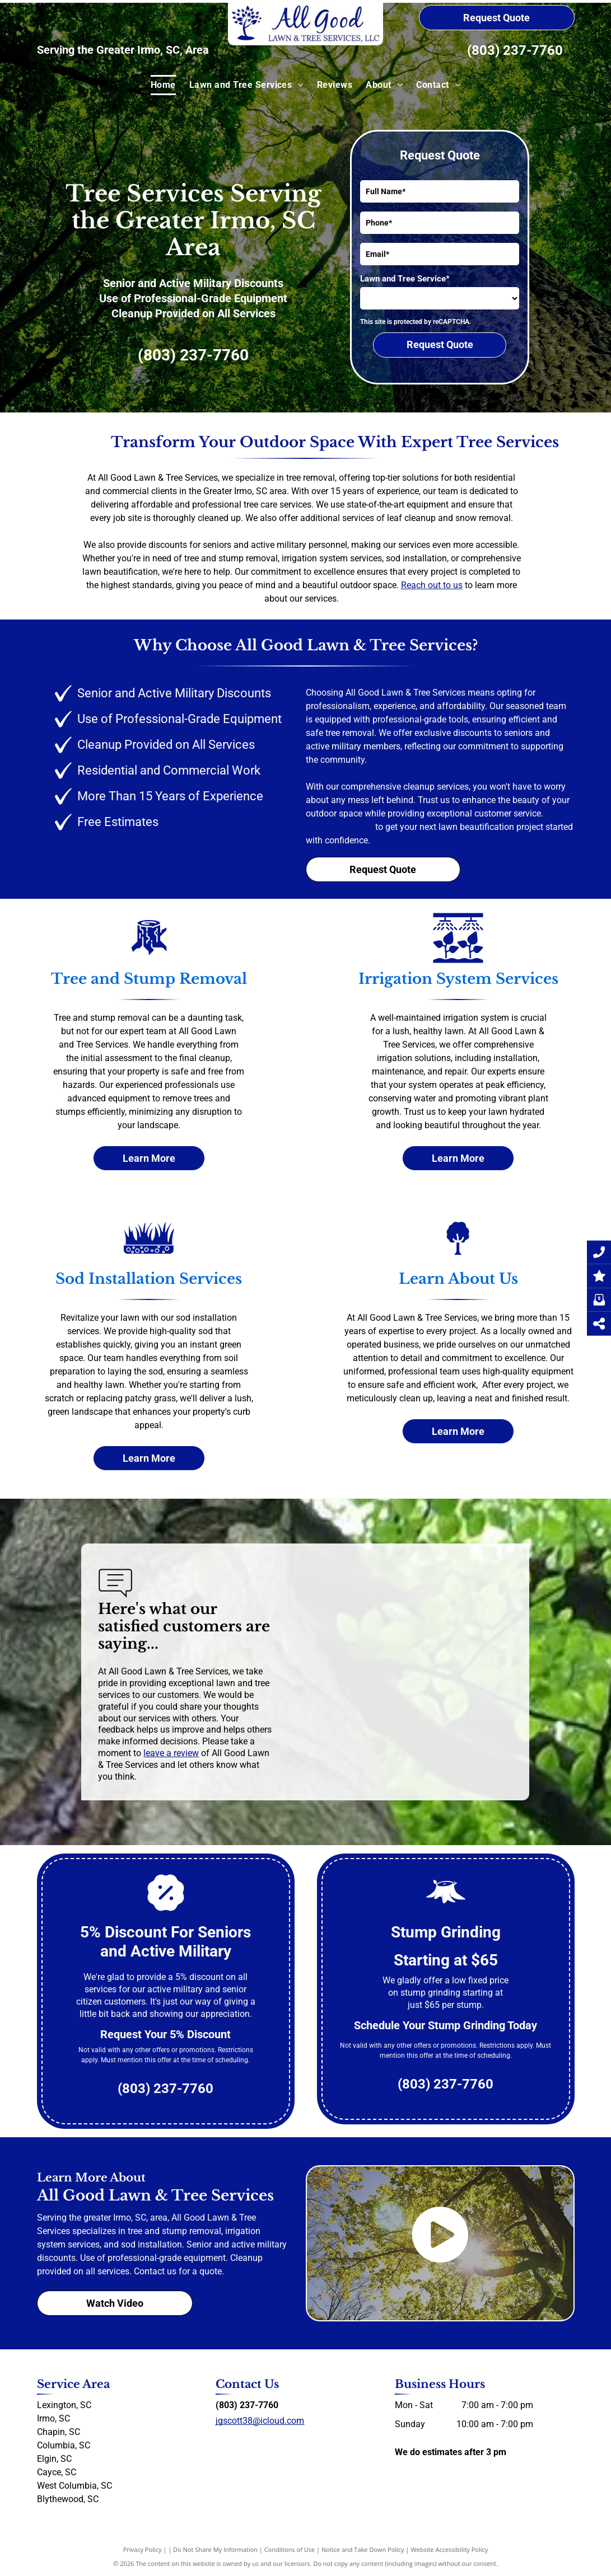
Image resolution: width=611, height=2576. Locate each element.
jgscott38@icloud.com (260, 2420)
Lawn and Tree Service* (405, 279)
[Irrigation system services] (458, 949)
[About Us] (458, 1249)
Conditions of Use (289, 2549)
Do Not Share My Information (215, 2549)
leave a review (171, 1753)
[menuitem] (163, 85)
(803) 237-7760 (515, 50)
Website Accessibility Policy (449, 2549)
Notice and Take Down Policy (362, 2549)
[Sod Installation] (149, 1249)
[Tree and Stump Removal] (149, 949)
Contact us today (339, 827)
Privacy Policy (142, 2549)
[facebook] (220, 2442)
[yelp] (240, 2442)
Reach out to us (432, 585)
